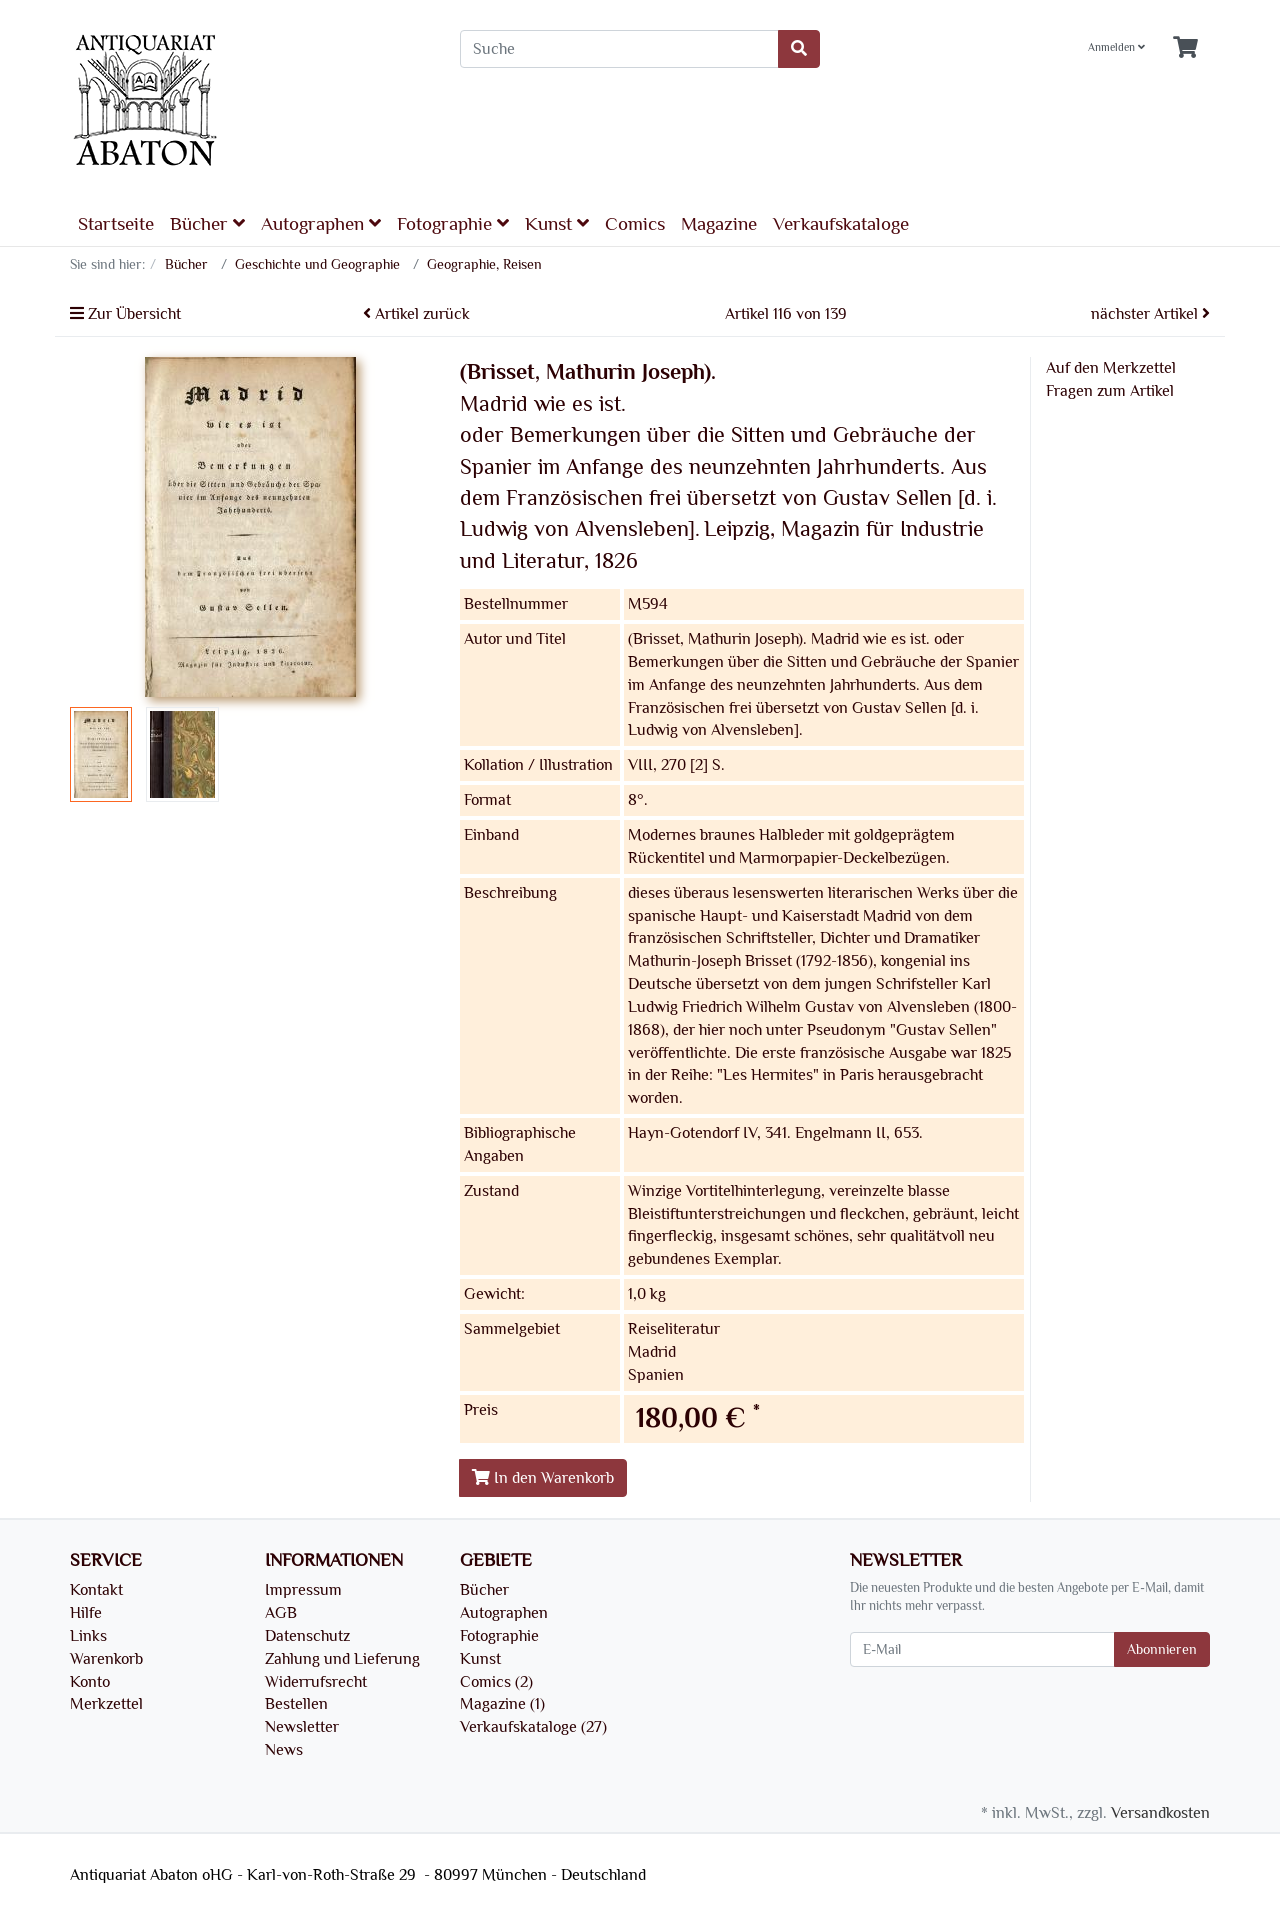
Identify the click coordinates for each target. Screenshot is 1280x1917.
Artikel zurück (416, 314)
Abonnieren (1162, 1649)
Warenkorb (106, 1659)
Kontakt (96, 1590)
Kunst (557, 223)
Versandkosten (1160, 1813)
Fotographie (453, 223)
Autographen (321, 223)
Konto (90, 1682)
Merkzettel (106, 1704)
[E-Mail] (982, 1649)
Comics (635, 224)
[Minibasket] (1185, 48)
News (284, 1750)
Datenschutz (307, 1636)
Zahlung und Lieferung (342, 1659)
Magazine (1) (502, 1704)
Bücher (207, 223)
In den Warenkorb (543, 1478)
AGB (281, 1613)
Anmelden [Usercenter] (1116, 47)
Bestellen (296, 1704)
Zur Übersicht (125, 314)
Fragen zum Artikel (1110, 391)
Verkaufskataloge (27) (533, 1727)
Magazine (719, 224)
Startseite (116, 224)
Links (88, 1636)
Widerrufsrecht (316, 1682)
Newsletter (302, 1727)
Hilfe (86, 1613)
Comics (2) (496, 1682)
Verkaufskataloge (841, 224)
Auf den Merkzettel (1111, 368)
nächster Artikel (1150, 314)
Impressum (303, 1590)
